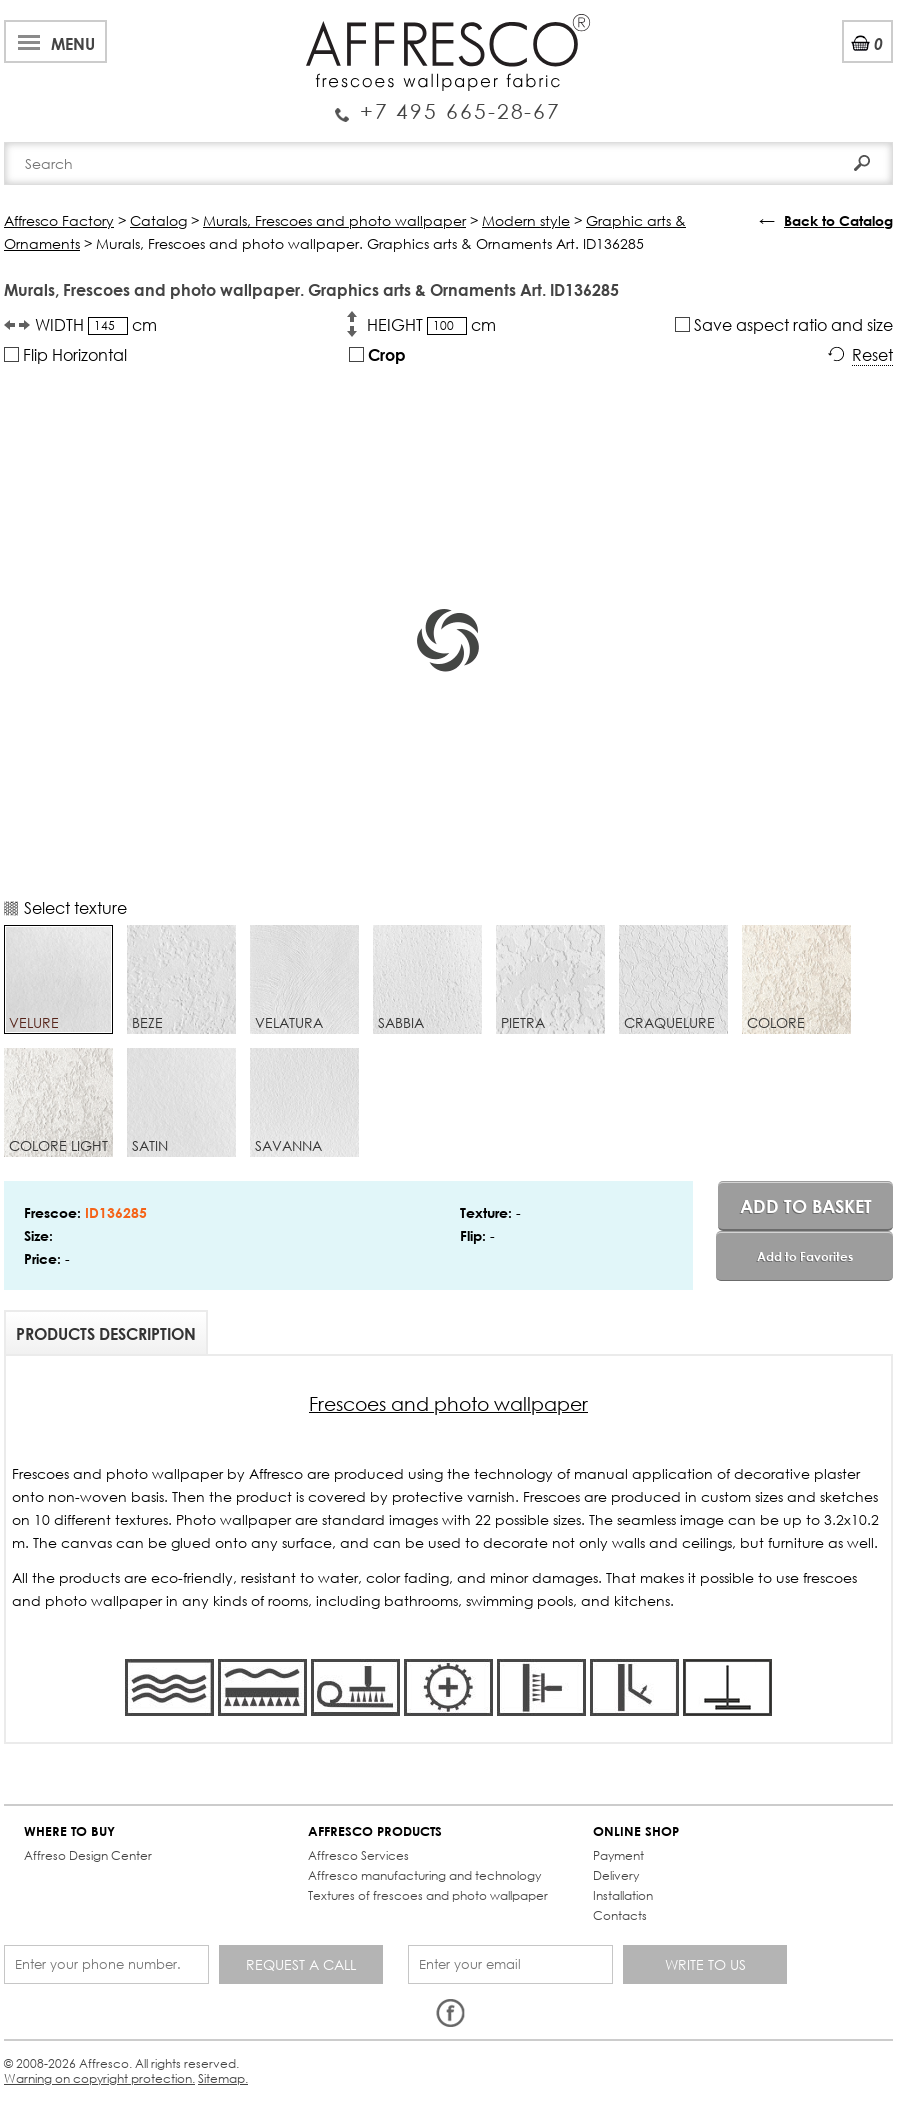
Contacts (620, 1915)
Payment (618, 1855)
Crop (377, 354)
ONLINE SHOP (636, 1831)
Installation (623, 1895)
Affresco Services (358, 1855)
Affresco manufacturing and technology (424, 1875)
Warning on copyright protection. (99, 2078)
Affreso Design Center (88, 1855)
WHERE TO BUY (69, 1831)
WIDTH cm (96, 325)
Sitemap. (223, 2078)
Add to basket (806, 1206)
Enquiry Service (448, 104)
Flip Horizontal (65, 354)
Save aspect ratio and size (784, 324)
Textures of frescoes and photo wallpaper (428, 1895)
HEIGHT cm (431, 325)
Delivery (616, 1875)
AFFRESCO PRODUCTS (375, 1831)
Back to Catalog (838, 220)
